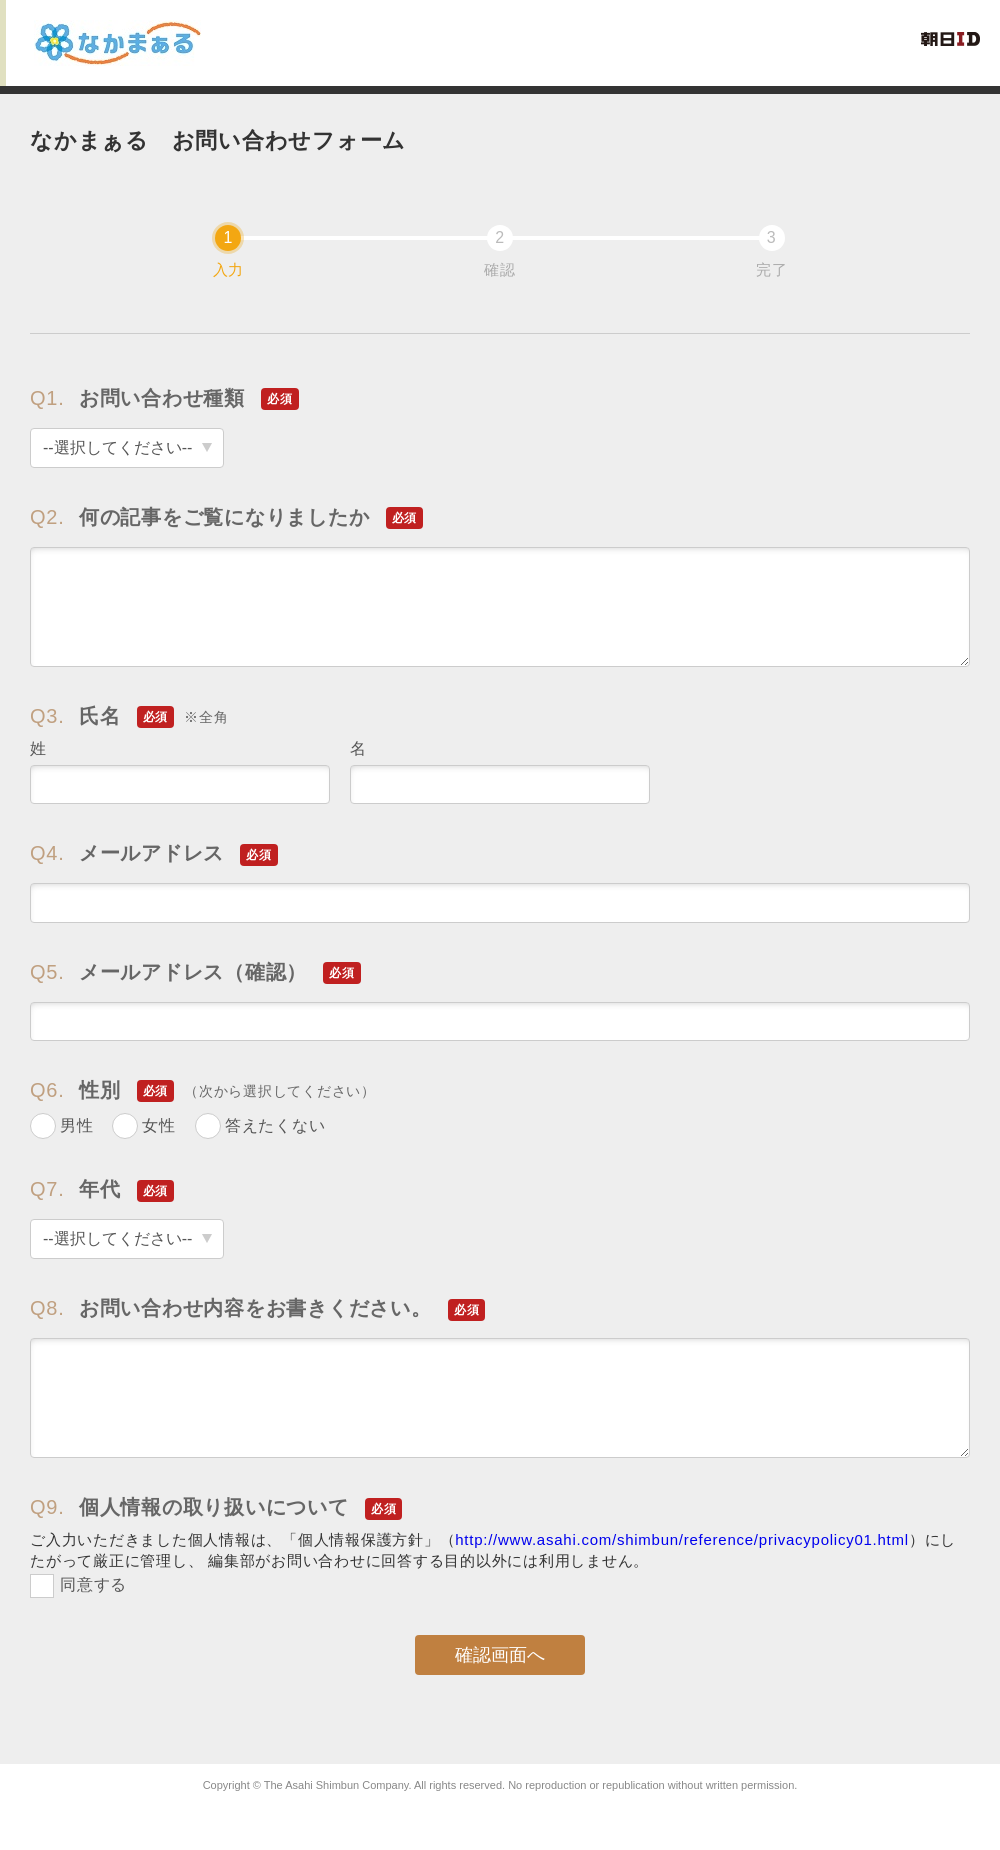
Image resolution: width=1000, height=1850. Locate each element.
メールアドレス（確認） (195, 972)
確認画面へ (500, 1655)
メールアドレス (154, 853)
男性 (77, 1125)
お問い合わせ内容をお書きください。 (257, 1308)
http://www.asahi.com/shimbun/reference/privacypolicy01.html (682, 1539)
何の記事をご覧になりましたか (226, 517)
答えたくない (275, 1125)
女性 (159, 1125)
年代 (102, 1189)
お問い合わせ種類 (164, 398)
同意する (93, 1584)
